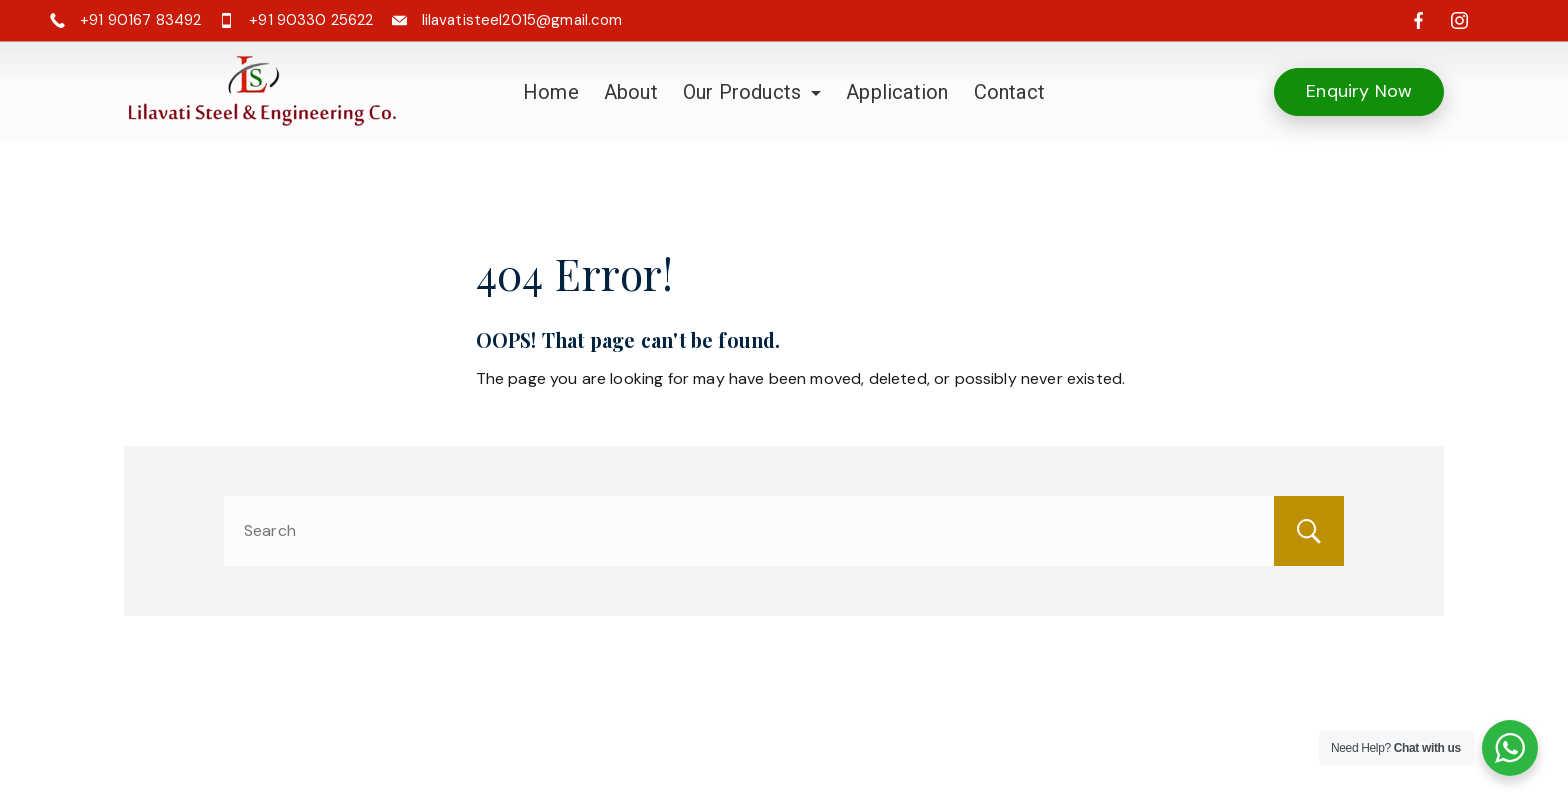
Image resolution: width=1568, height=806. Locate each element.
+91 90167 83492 (140, 20)
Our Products (752, 92)
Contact (1009, 92)
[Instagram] (1459, 20)
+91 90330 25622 (311, 20)
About (631, 92)
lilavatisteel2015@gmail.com (522, 20)
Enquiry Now (1359, 91)
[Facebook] (1418, 20)
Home (551, 92)
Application (897, 92)
